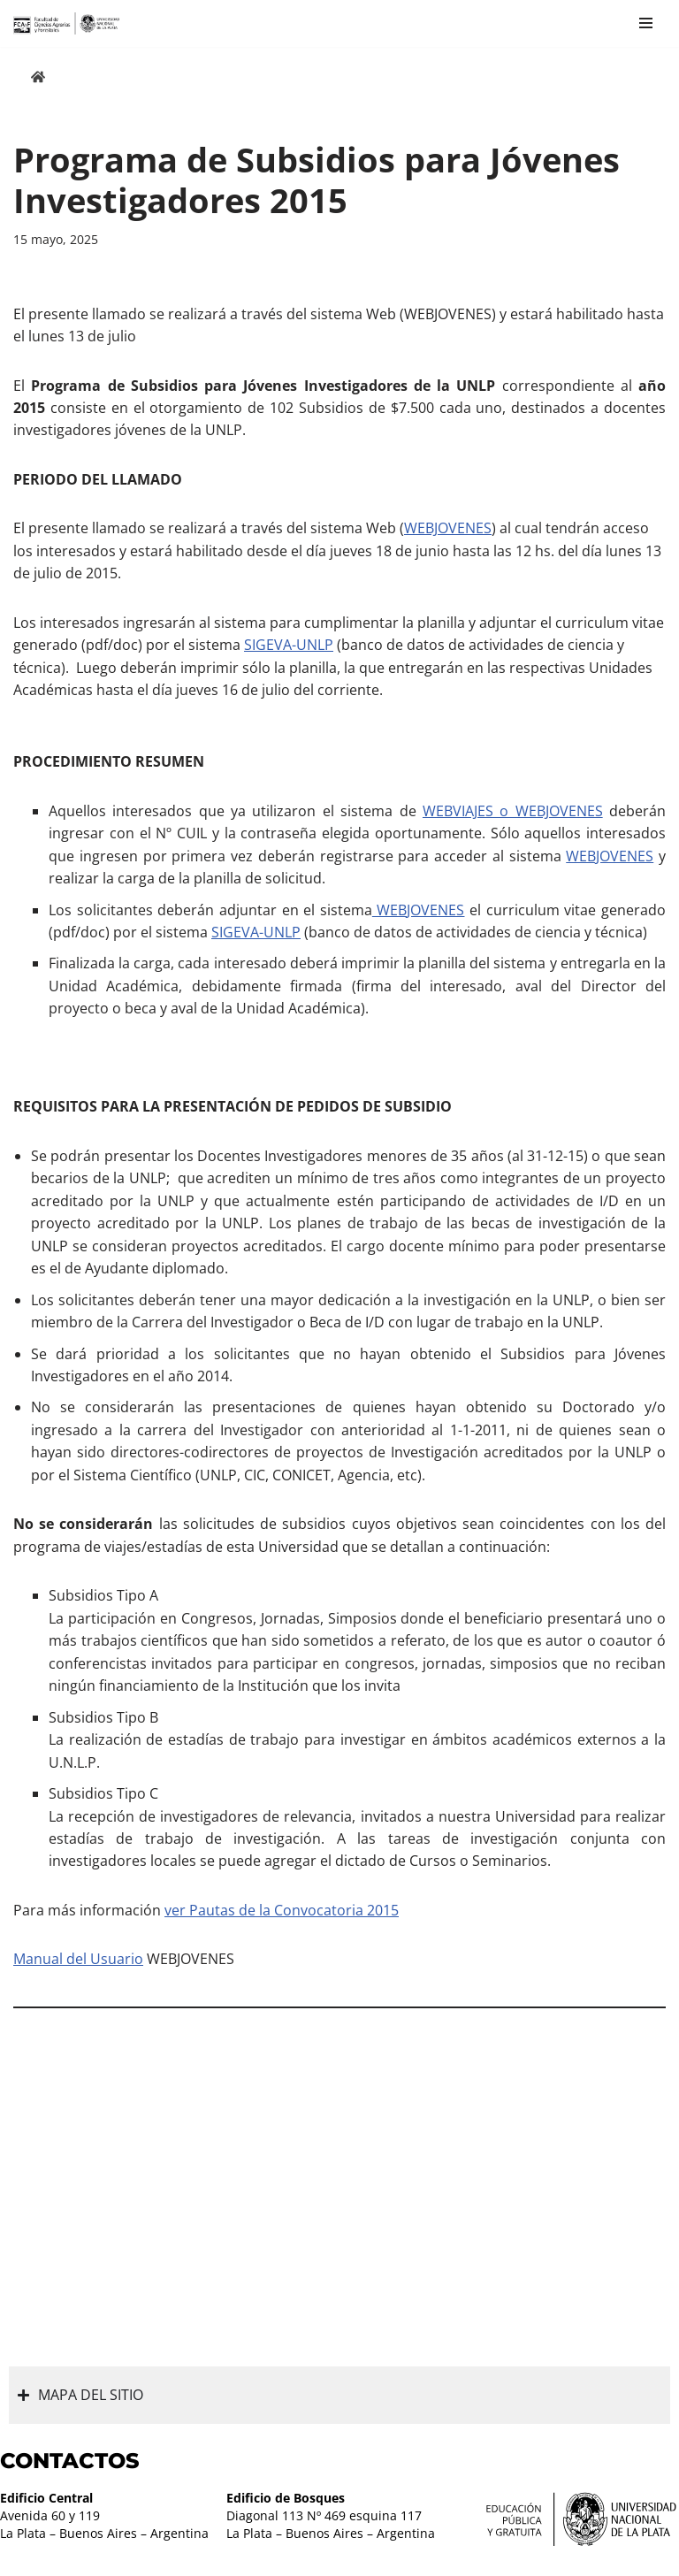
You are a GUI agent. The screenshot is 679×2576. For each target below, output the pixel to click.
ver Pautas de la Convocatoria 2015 (281, 1916)
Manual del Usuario (78, 1965)
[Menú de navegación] (646, 23)
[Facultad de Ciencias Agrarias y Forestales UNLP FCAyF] (66, 23)
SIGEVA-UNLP (288, 646)
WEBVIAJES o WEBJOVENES (513, 812)
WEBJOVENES (448, 529)
